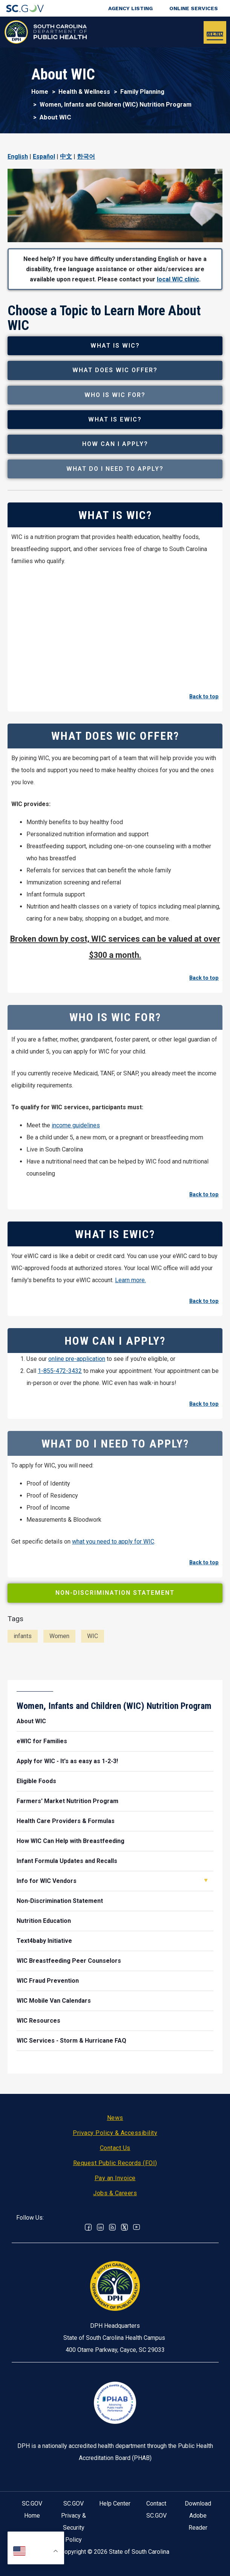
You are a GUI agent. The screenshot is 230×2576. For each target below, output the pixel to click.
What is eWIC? (115, 419)
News (115, 2117)
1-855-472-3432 (60, 1370)
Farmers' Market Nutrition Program (67, 1801)
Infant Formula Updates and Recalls (67, 1860)
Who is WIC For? (115, 395)
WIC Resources (38, 2020)
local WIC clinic (178, 279)
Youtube (136, 2227)
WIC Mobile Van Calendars (54, 2000)
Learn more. (130, 1280)
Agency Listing (130, 8)
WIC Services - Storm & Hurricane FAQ (71, 2040)
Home (39, 91)
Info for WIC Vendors (47, 1880)
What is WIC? (115, 345)
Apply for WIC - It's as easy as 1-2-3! (67, 1761)
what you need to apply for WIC (113, 1541)
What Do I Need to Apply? (115, 468)
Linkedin (100, 2227)
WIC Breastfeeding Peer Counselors (69, 1960)
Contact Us (115, 2148)
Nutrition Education (44, 1920)
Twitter (124, 2227)
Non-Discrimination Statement (115, 1592)
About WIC (31, 1721)
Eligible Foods (36, 1781)
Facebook (88, 2227)
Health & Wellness (84, 91)
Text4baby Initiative (44, 1940)
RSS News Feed (112, 2227)
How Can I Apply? (115, 443)
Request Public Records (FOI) (115, 2163)
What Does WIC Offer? (115, 370)
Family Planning (142, 91)
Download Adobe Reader (198, 2515)
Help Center (114, 2503)
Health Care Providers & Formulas (66, 1821)
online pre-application (76, 1358)
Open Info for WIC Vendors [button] (205, 1880)
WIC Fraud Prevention (48, 1980)
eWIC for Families (42, 1741)
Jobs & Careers (115, 2193)
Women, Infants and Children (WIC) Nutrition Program (116, 104)
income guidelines (76, 1125)
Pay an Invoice (115, 2178)
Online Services (193, 8)
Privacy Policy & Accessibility (115, 2132)
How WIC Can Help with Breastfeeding (70, 1841)
